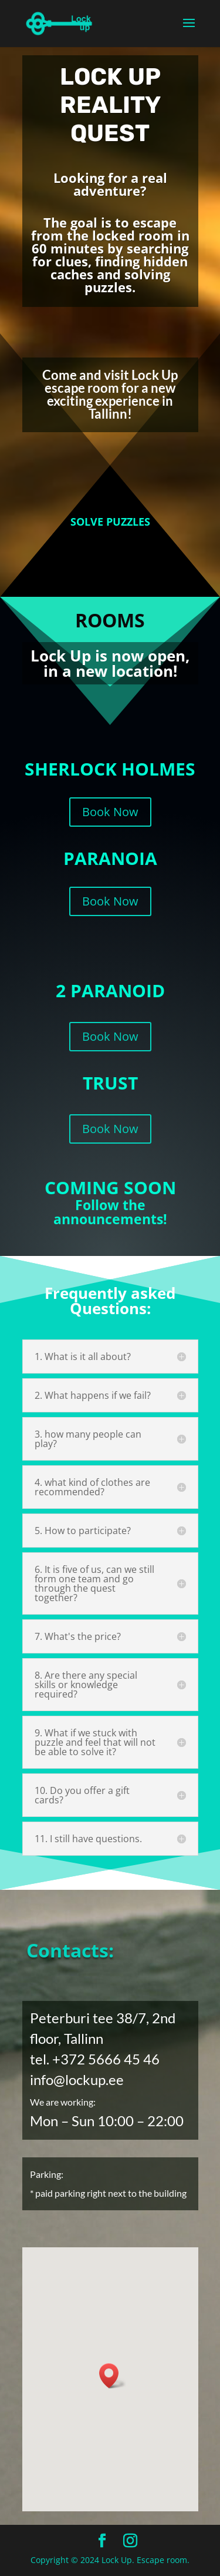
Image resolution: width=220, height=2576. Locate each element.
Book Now (110, 818)
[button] (112, 2375)
